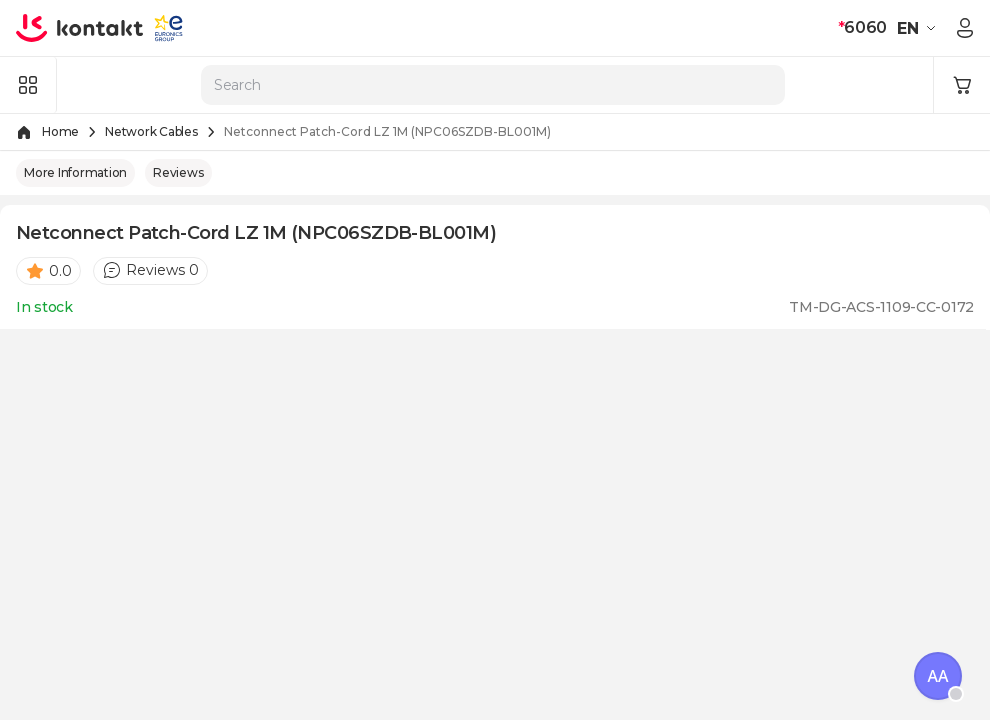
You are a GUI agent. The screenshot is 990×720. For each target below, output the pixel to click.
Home (60, 131)
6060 (862, 27)
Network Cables (151, 131)
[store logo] (80, 28)
